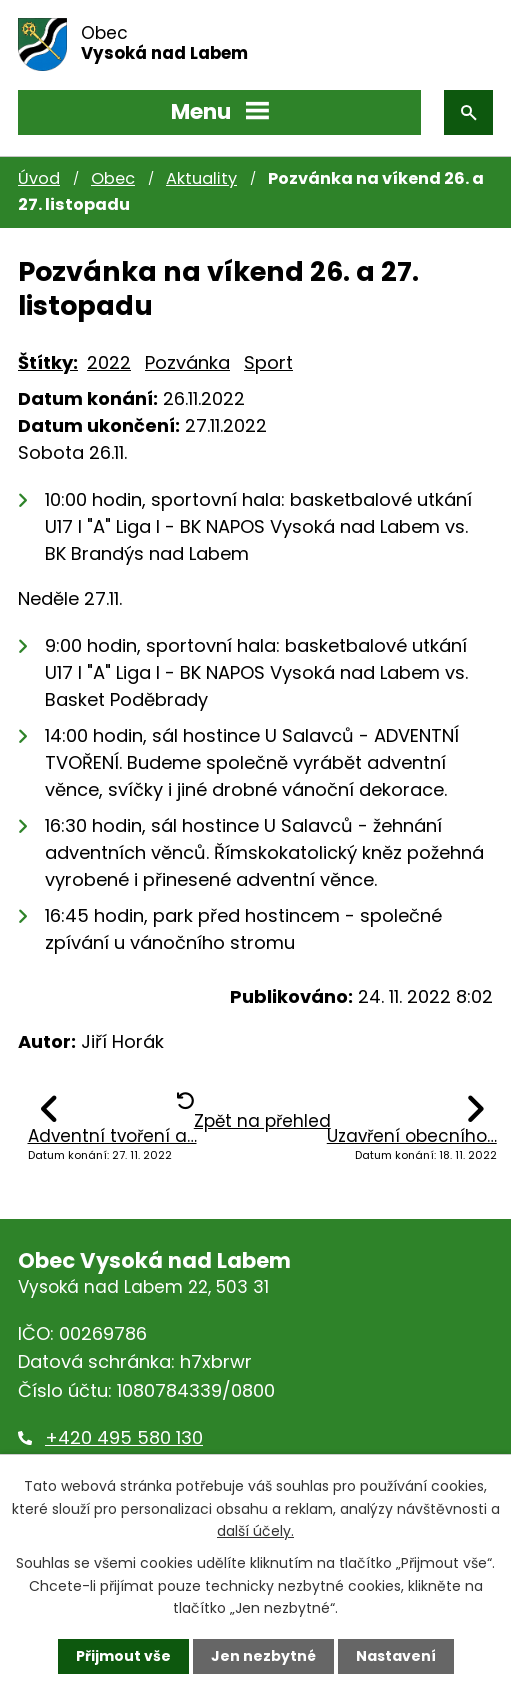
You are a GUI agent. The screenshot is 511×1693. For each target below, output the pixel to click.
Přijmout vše (123, 1656)
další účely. (255, 1531)
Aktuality (201, 178)
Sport (268, 362)
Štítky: (48, 362)
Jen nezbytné (263, 1656)
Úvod (39, 178)
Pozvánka (187, 362)
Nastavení (396, 1656)
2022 (109, 362)
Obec (113, 178)
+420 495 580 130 (124, 1437)
